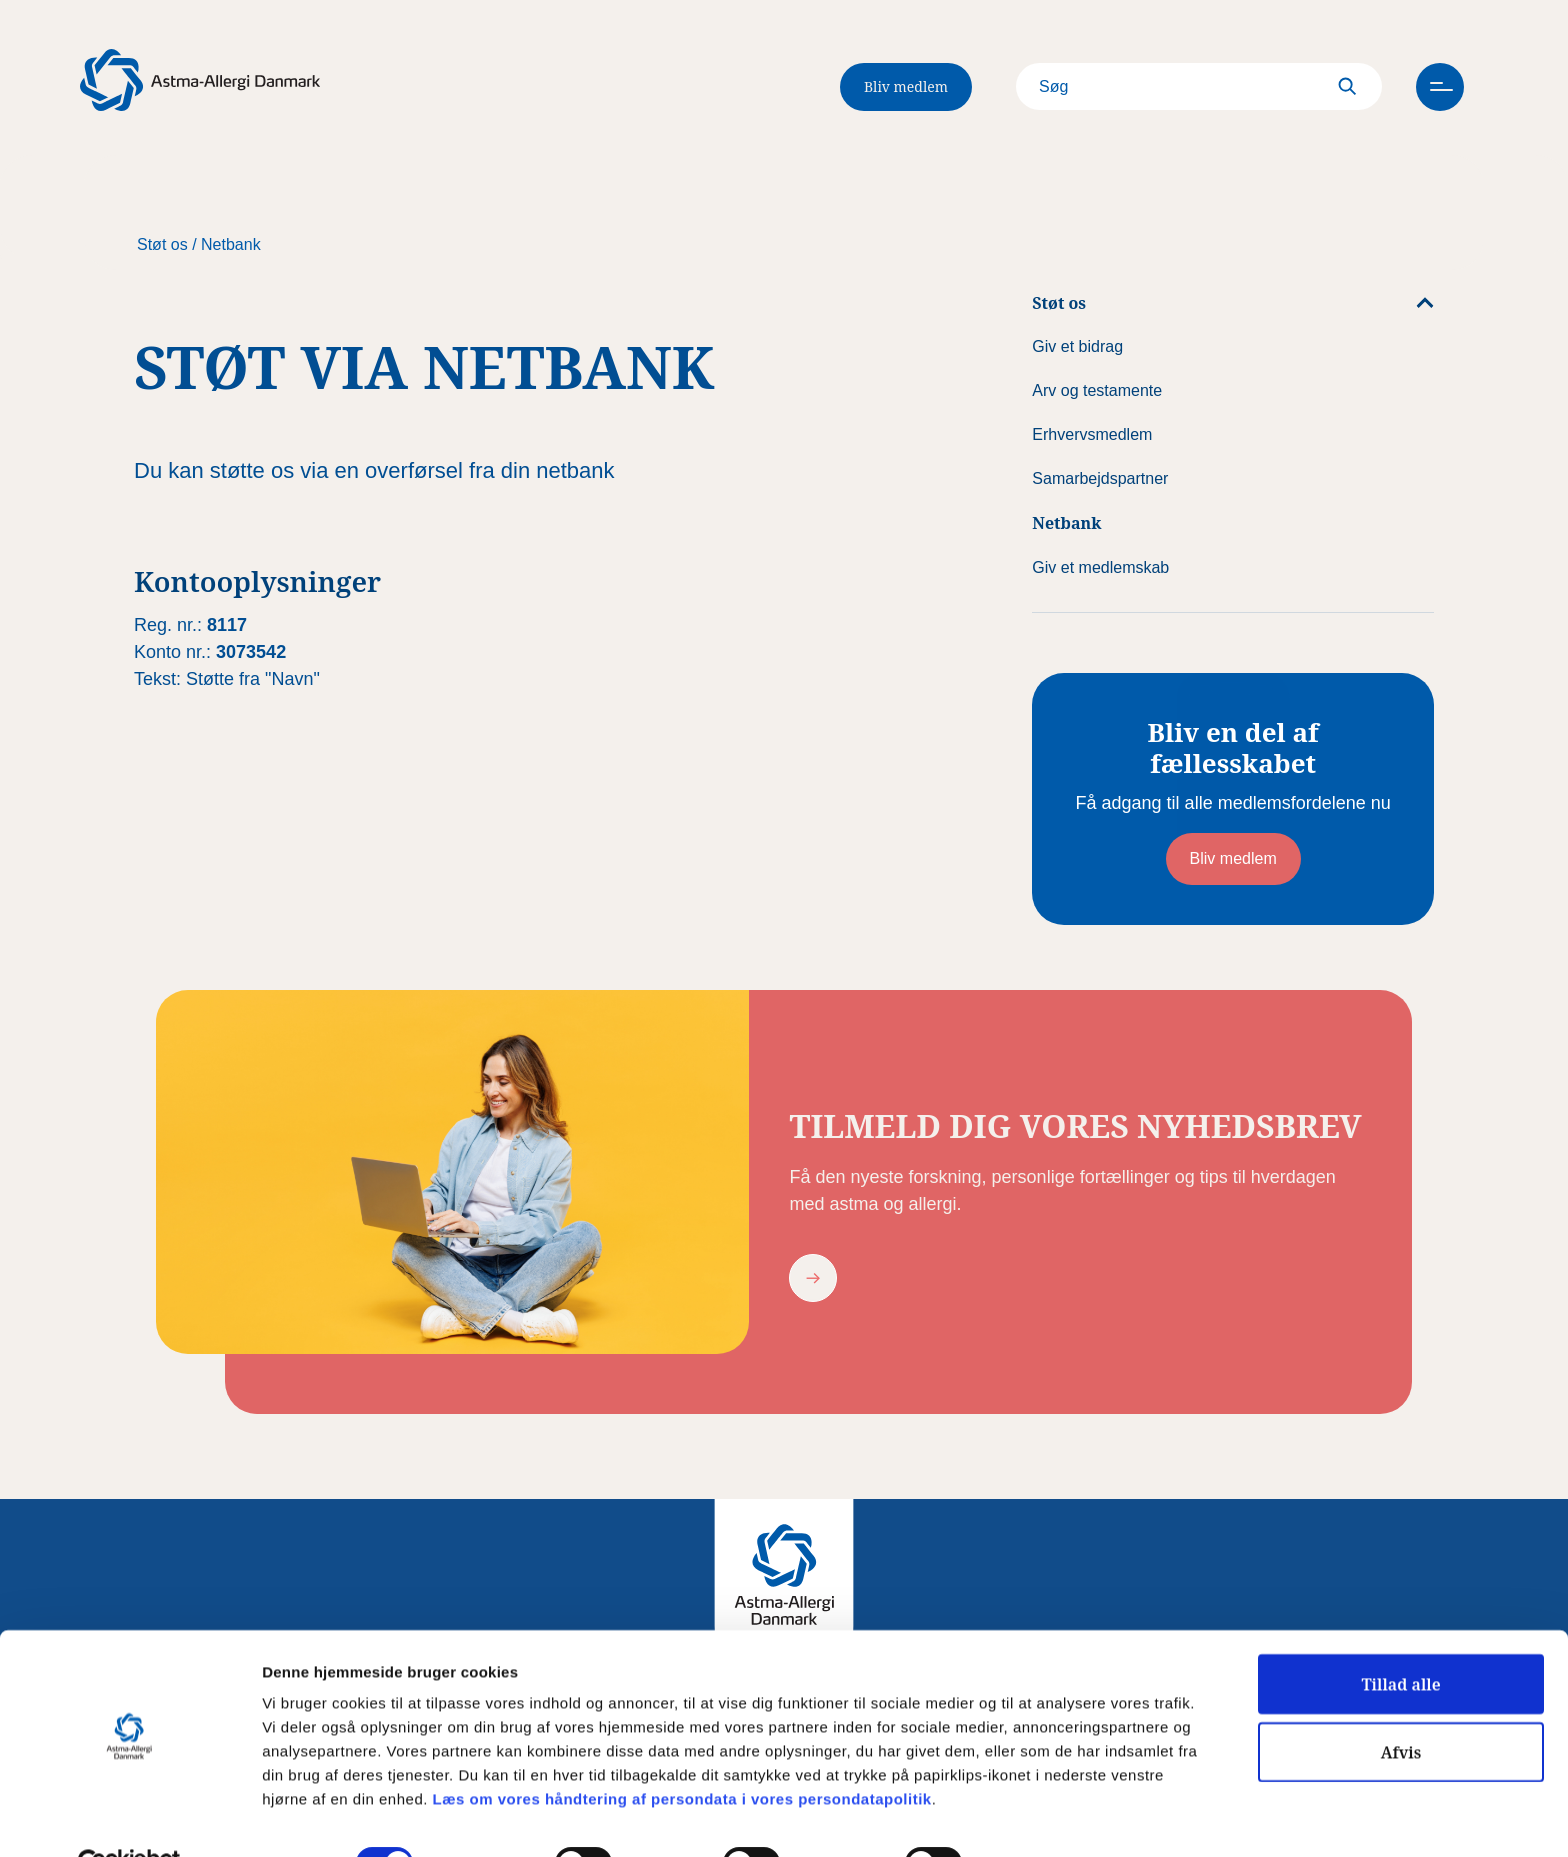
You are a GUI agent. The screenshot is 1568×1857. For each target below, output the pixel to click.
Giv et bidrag (1077, 346)
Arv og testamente (1097, 390)
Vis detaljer (1039, 1818)
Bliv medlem (906, 86)
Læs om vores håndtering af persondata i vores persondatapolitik (680, 1752)
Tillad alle (1400, 1638)
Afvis (1401, 1706)
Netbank (231, 244)
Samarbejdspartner (1100, 478)
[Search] (1182, 87)
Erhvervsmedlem (1092, 434)
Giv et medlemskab (1100, 567)
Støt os (162, 244)
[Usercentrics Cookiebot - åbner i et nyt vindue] (129, 1818)
